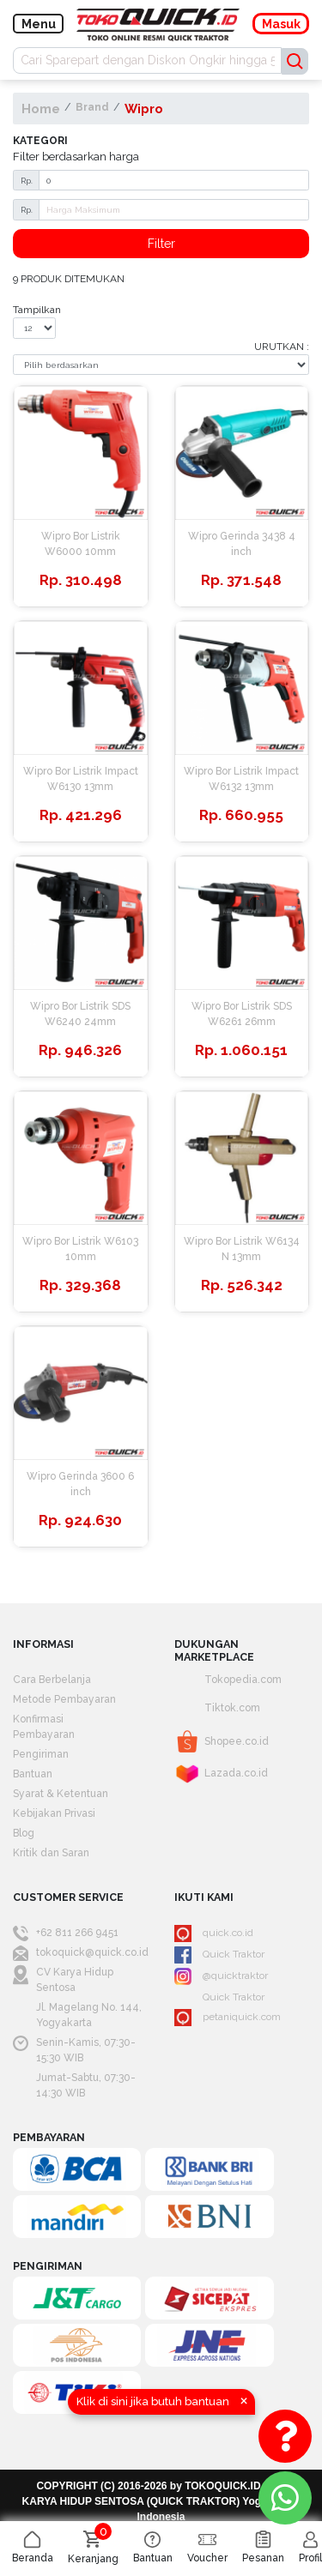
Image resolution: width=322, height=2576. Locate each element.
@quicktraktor (221, 1976)
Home (40, 108)
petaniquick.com (227, 2018)
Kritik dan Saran (51, 1853)
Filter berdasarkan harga (76, 156)
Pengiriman (41, 1754)
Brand (92, 107)
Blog (23, 1833)
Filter (161, 243)
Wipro (144, 108)
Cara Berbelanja (52, 1680)
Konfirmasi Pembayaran (44, 1726)
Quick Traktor (219, 1955)
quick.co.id (213, 1933)
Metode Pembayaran (64, 1699)
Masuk (281, 24)
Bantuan (32, 1774)
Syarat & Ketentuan (60, 1794)
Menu (38, 24)
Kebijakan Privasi (54, 1813)
